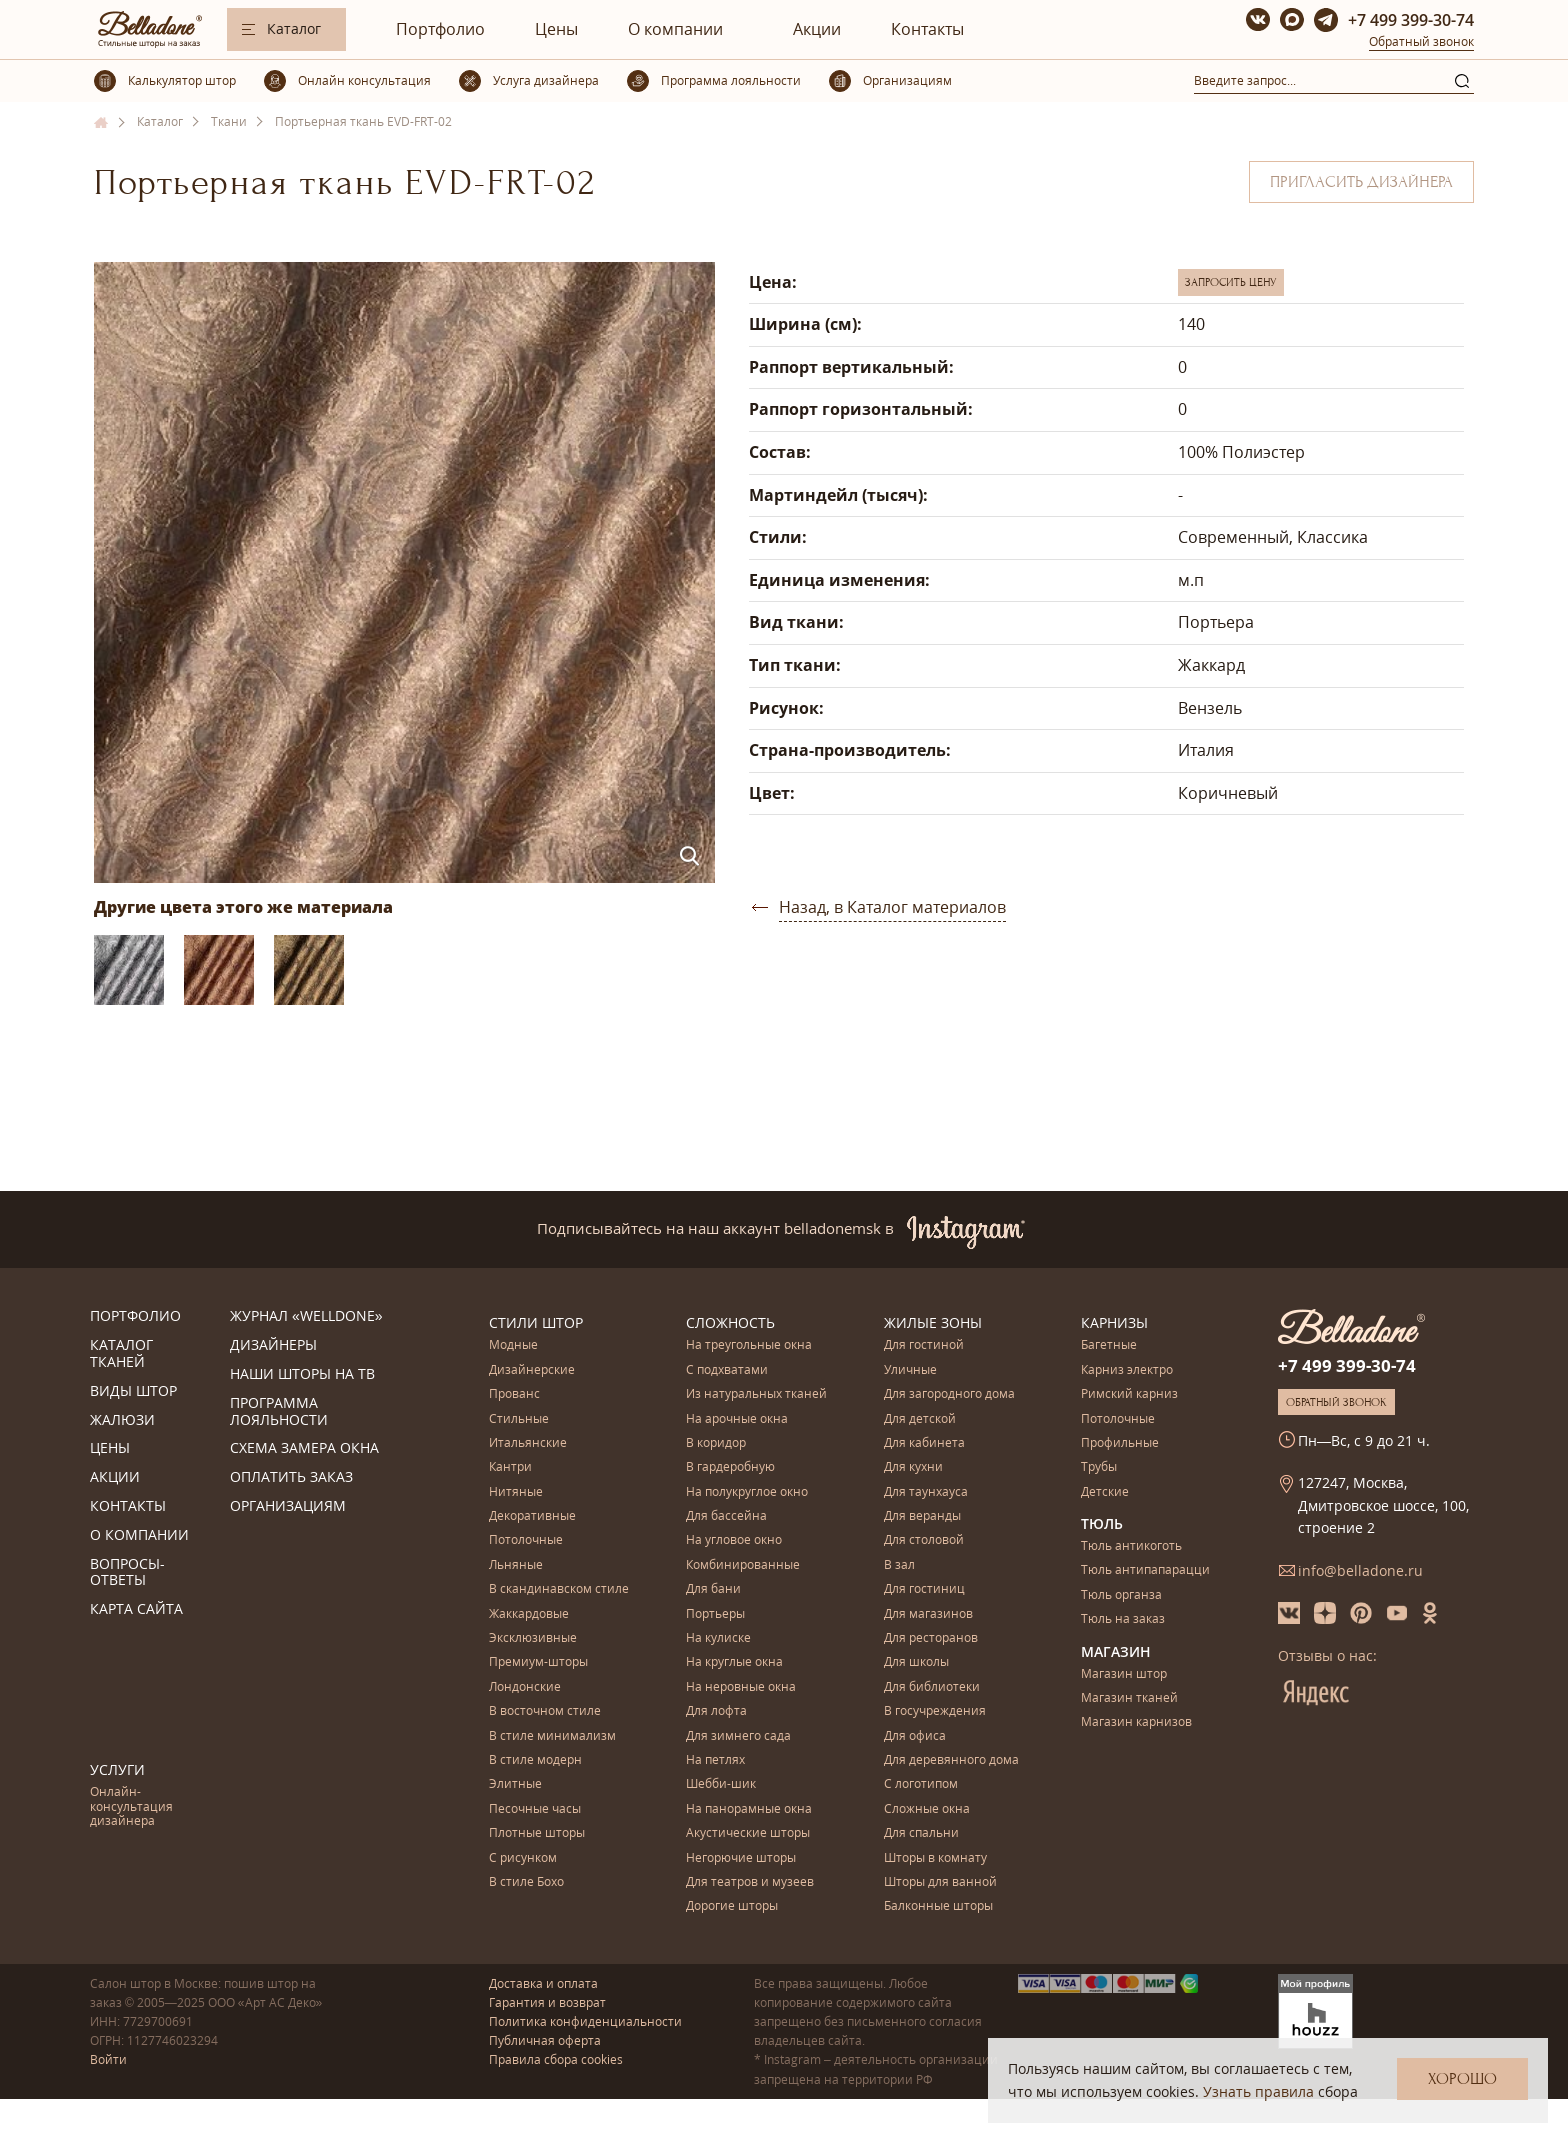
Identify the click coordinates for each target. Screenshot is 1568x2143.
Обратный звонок (1421, 41)
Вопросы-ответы (127, 1573)
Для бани (713, 1589)
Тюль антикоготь (1131, 1546)
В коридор (716, 1443)
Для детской (920, 1419)
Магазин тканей (1129, 1698)
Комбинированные (743, 1565)
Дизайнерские (532, 1370)
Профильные (1120, 1443)
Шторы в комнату (935, 1858)
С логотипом (921, 1784)
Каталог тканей (121, 1354)
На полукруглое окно (747, 1492)
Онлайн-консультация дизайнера (131, 1807)
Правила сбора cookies (556, 2059)
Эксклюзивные (533, 1638)
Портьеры (715, 1614)
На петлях (715, 1760)
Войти (108, 2059)
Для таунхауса (926, 1492)
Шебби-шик (721, 1784)
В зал (899, 1565)
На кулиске (718, 1638)
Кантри (510, 1467)
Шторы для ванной (940, 1882)
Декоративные (532, 1516)
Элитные (515, 1784)
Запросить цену (1231, 282)
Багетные (1109, 1345)
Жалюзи (122, 1420)
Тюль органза (1121, 1595)
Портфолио (440, 29)
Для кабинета (924, 1443)
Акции (817, 29)
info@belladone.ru (1360, 1570)
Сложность (730, 1322)
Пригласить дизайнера (1361, 182)
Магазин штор (1124, 1674)
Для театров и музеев (750, 1882)
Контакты (927, 29)
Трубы (1099, 1467)
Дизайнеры (273, 1345)
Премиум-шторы (538, 1662)
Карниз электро (1127, 1370)
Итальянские (528, 1443)
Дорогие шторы (732, 1906)
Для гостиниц (924, 1589)
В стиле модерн (535, 1760)
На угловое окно (734, 1540)
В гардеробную (730, 1467)
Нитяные (516, 1492)
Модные (513, 1345)
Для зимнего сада (738, 1736)
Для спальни (921, 1833)
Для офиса (915, 1736)
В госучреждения (935, 1711)
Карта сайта (136, 1609)
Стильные (519, 1419)
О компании (675, 29)
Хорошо (1462, 2079)
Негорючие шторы (741, 1858)
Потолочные (526, 1540)
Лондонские (525, 1687)
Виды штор (133, 1391)
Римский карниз (1129, 1394)
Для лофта (716, 1711)
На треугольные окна (749, 1345)
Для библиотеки (932, 1687)
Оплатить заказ (291, 1477)
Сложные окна (927, 1809)
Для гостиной (924, 1345)
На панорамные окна (749, 1809)
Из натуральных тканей (756, 1394)
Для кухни (913, 1467)
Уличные (910, 1370)
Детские (1105, 1492)
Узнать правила (1258, 2091)
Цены (556, 29)
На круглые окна (734, 1662)
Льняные (516, 1565)
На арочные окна (737, 1419)
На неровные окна (741, 1687)
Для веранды (922, 1516)
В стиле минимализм (552, 1736)
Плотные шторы (537, 1833)
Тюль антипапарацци (1145, 1570)
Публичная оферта (545, 2040)
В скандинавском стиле (559, 1589)
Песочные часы (535, 1809)
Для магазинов (928, 1614)
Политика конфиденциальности (585, 2021)
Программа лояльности (279, 1412)
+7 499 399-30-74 (1411, 20)
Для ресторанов (931, 1638)
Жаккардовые (529, 1614)
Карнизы (1114, 1322)
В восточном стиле (545, 1711)
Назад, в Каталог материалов (892, 907)
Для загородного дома (949, 1394)
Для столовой (924, 1540)
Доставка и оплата (543, 1983)
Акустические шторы (748, 1833)
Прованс (514, 1394)
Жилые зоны (933, 1322)
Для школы (916, 1662)
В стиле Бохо (526, 1882)
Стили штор (536, 1322)
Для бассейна (726, 1516)
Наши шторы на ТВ (302, 1374)
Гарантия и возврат (547, 2002)
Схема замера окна (304, 1448)
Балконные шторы (938, 1906)
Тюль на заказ (1123, 1619)
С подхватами (727, 1370)
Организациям (288, 1506)
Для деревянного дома (951, 1760)
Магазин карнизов (1136, 1722)
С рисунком (523, 1858)
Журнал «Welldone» (306, 1316)
